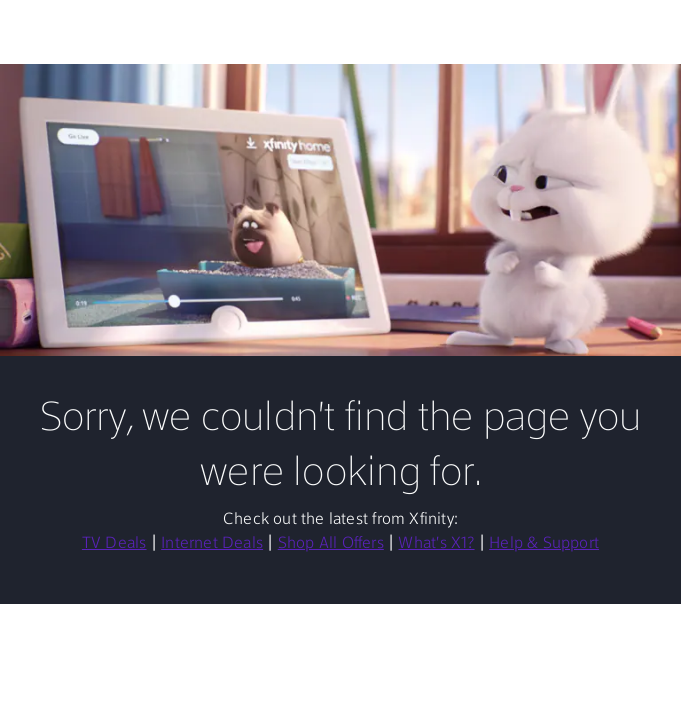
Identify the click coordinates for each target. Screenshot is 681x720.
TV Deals (114, 544)
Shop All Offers (331, 544)
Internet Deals (212, 544)
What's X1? (436, 544)
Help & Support (544, 544)
